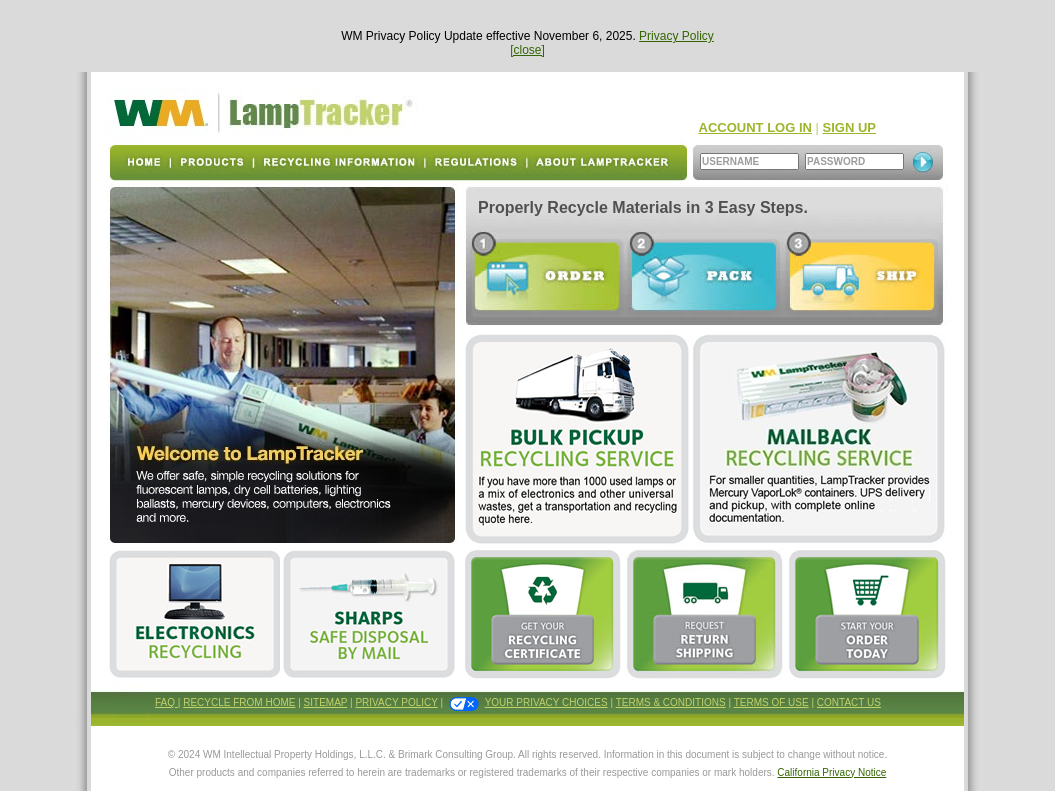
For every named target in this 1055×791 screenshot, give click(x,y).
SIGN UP (849, 127)
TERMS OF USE (771, 702)
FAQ (166, 702)
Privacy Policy (676, 36)
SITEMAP (326, 702)
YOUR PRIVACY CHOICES (546, 702)
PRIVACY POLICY (396, 702)
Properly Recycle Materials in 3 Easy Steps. (643, 207)
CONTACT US (849, 702)
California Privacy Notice (831, 772)
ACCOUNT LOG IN (755, 127)
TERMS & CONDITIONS (671, 702)
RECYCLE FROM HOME (239, 702)
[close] (527, 50)
